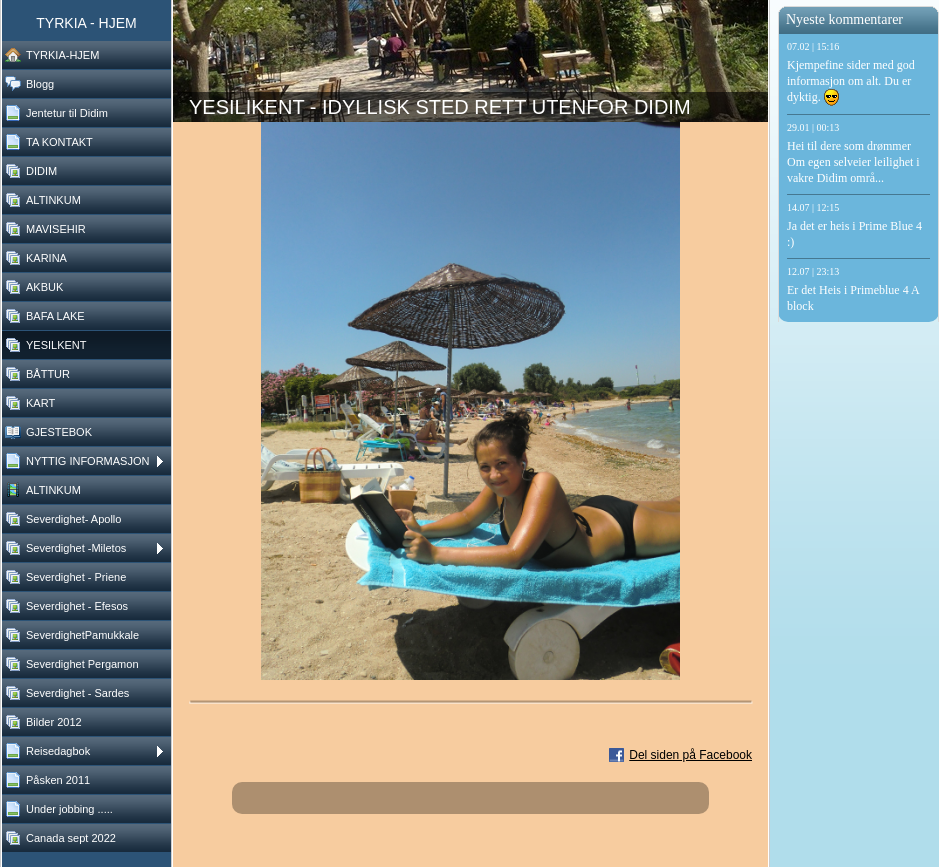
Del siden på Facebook (690, 755)
